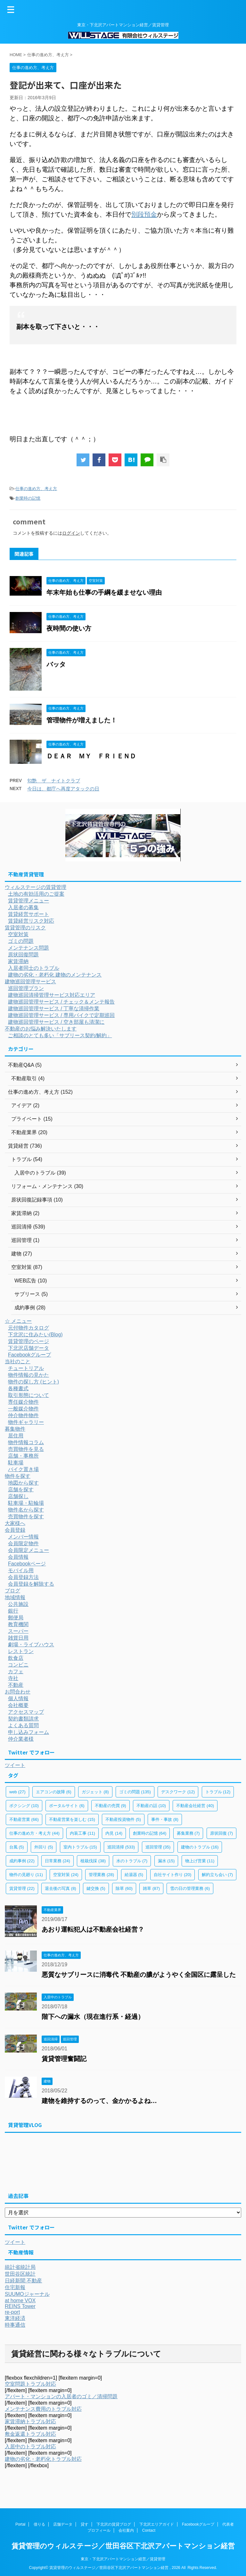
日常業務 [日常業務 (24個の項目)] (57, 1860)
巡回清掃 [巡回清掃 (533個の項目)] (121, 1847)
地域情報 (15, 1597)
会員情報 (18, 1557)
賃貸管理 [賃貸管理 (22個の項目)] (22, 1888)
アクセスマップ (26, 1712)
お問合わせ (17, 1691)
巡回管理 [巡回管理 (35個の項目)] (158, 1847)
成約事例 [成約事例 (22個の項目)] (22, 1860)
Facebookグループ (29, 1354)
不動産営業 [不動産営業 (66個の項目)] (24, 1819)
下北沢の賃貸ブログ (113, 2523)
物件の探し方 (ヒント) (33, 1381)
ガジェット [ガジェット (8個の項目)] (95, 1791)
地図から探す (23, 1483)
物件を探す (17, 1476)
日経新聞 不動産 (23, 2280)
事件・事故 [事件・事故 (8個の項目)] (164, 1819)
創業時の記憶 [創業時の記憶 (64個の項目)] (150, 1833)
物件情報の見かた (28, 1375)
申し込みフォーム (28, 1732)
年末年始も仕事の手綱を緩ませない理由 (104, 592)
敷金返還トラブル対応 (30, 2434)
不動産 (15, 1685)
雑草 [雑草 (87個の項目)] (151, 1888)
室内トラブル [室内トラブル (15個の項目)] (80, 1847)
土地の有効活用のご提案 (36, 894)
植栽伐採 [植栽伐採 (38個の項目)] (93, 1860)
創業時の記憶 (27, 498)
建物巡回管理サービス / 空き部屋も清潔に (56, 1022)
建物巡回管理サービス (30, 981)
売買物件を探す (26, 1516)
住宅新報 (15, 2287)
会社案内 (126, 2530)
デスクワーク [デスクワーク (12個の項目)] (178, 1791)
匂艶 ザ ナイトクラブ (53, 780)
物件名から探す (26, 1509)
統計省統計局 (20, 2267)
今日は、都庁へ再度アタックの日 (63, 788)
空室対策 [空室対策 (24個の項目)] (65, 1874)
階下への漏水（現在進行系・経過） (93, 2016)
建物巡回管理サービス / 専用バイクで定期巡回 (61, 1015)
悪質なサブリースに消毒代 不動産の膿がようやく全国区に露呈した (139, 1974)
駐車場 (15, 1462)
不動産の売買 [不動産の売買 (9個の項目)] (110, 1805)
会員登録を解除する (31, 1584)
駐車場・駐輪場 (26, 1503)
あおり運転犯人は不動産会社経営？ (93, 1929)
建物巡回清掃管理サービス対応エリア (51, 995)
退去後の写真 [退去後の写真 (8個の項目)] (60, 1888)
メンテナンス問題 (28, 948)
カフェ (15, 1671)
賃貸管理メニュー (28, 900)
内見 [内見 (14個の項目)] (113, 1833)
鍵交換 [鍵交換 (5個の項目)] (95, 1888)
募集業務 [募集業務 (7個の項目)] (188, 1833)
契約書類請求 (23, 1718)
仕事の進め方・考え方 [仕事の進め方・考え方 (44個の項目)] (34, 1833)
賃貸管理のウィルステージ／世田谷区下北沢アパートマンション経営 (123, 2545)
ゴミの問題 (21, 941)
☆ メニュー (18, 1321)
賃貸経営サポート (28, 914)
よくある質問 (23, 1725)
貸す (84, 2523)
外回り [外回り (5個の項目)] (43, 1847)
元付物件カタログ (28, 1328)
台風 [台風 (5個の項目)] (16, 1847)
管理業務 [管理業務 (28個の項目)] (101, 1874)
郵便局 (15, 1617)
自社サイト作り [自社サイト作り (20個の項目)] (173, 1874)
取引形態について (28, 1395)
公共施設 (18, 1604)
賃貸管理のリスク (25, 927)
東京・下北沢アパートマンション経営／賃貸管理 (123, 2558)
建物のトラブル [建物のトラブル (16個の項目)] (200, 1847)
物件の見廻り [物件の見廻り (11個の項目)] (26, 1874)
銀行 (13, 1611)
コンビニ (18, 1664)
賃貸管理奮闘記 (64, 2058)
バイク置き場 (23, 1469)
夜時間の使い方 (68, 628)
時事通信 (15, 2325)
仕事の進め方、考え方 (36, 488)
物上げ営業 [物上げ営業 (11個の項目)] (200, 1860)
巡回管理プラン (26, 988)
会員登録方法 (23, 1577)
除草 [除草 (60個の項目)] (124, 1888)
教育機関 (18, 1624)
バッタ (56, 664)
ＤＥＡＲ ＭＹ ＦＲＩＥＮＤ (91, 756)
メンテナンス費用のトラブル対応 (43, 2409)
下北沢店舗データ (28, 1348)
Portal (20, 2523)
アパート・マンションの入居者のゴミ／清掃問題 (61, 2396)
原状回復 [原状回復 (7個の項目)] (221, 1833)
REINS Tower (20, 2306)
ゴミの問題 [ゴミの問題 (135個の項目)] (135, 1791)
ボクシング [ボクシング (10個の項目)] (24, 1805)
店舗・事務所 (23, 1456)
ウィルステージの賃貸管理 (35, 887)
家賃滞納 (18, 961)
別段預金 (144, 214)
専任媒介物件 (23, 1402)
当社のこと (17, 1361)
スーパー (18, 1631)
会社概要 (18, 1705)
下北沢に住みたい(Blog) (35, 1334)
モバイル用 (21, 1570)
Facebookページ (27, 1563)
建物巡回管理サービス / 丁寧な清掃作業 (53, 1008)
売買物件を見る (26, 1449)
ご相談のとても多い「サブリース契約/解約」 (60, 1035)
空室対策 (18, 934)
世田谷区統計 (20, 2274)
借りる (39, 2523)
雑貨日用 (18, 1638)
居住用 (15, 1435)
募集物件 (15, 1429)
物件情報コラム (26, 1442)
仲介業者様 (21, 1739)
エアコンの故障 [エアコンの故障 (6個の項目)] (53, 1791)
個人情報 (18, 1698)
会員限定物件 (23, 1543)
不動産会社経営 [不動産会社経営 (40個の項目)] (195, 1805)
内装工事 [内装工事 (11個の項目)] (82, 1833)
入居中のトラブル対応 (30, 2446)
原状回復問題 (23, 954)
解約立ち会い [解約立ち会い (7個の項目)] (217, 1874)
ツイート (15, 1765)
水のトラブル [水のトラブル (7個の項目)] (132, 1860)
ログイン (71, 533)
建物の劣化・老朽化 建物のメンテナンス (55, 975)
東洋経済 (15, 2318)
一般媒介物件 (23, 1408)
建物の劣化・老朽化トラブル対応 (43, 2459)
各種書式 (18, 1388)
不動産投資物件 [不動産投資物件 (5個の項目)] (123, 1819)
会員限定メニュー (28, 1550)
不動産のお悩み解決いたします (41, 1028)
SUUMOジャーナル (27, 2294)
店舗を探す (21, 1489)
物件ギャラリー (26, 1422)
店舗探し (18, 1496)
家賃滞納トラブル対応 (30, 2421)
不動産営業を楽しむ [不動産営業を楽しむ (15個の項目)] (72, 1819)
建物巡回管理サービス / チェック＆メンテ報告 (61, 1001)
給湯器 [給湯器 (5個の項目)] (134, 1874)
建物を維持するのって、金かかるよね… (99, 2100)
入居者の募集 (23, 907)
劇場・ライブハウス (31, 1644)
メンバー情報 (23, 1536)
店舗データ (62, 2523)
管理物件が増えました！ (81, 720)
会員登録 (15, 1530)
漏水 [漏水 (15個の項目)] (166, 1860)
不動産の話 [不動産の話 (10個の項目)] (151, 1805)
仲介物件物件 (23, 1415)
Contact (148, 2530)
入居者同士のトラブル (33, 968)
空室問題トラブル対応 (30, 2384)
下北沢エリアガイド (156, 2523)
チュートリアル (26, 1368)
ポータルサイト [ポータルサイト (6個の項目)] (67, 1805)
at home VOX (20, 2300)
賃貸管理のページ (28, 1341)
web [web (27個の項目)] (17, 1791)
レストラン (21, 1651)
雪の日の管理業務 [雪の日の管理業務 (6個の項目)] (190, 1888)
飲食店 (15, 1658)
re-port (12, 2312)
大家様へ (15, 1523)
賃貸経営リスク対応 (31, 921)
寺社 (13, 1678)
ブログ (12, 1590)
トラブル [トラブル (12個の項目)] (218, 1791)
